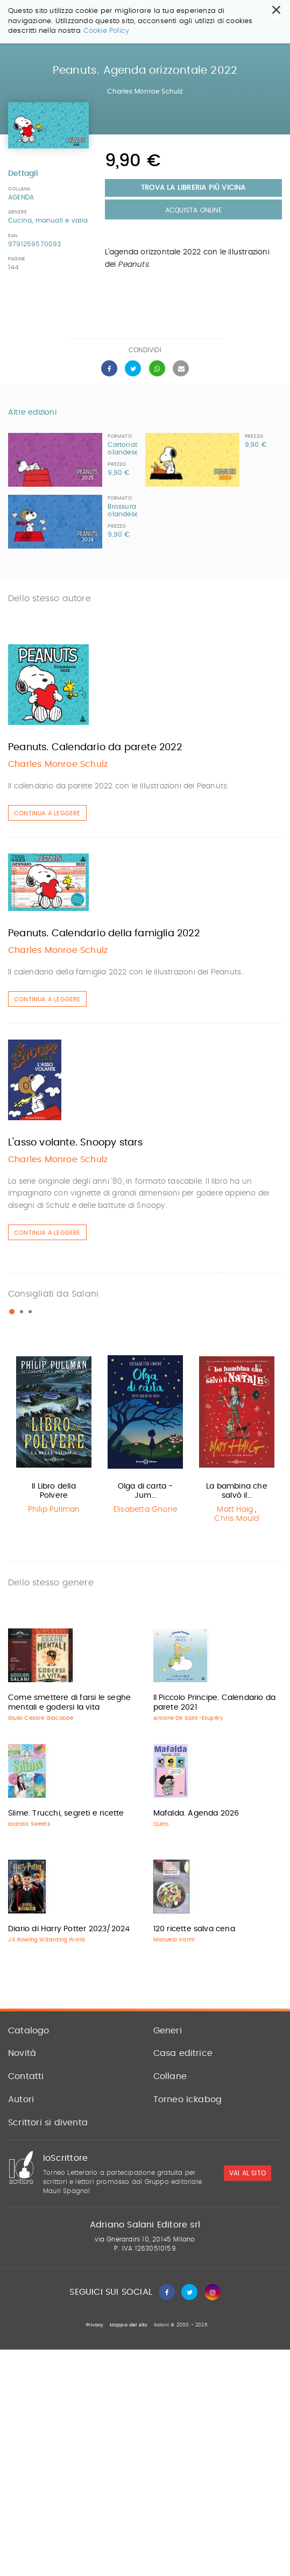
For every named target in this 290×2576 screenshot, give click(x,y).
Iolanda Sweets (29, 1824)
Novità (22, 2053)
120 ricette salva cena (194, 1929)
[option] (53, 1435)
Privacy (94, 2325)
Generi (167, 2030)
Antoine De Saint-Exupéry (188, 1718)
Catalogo (28, 2030)
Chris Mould (236, 1518)
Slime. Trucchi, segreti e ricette (66, 1813)
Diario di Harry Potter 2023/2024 (69, 1929)
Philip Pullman (54, 1509)
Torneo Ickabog (187, 2099)
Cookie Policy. (107, 30)
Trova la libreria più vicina (193, 187)
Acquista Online (193, 210)
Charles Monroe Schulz (144, 91)
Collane (170, 2076)
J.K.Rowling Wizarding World (46, 1939)
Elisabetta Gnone (145, 1509)
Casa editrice (183, 2053)
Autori (21, 2099)
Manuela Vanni (174, 1939)
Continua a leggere (47, 813)
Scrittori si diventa (48, 2122)
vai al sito (247, 2173)
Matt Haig (235, 1509)
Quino (161, 1824)
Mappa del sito (129, 2325)
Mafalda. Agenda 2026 (196, 1813)
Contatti (26, 2076)
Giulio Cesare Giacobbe (40, 1718)
